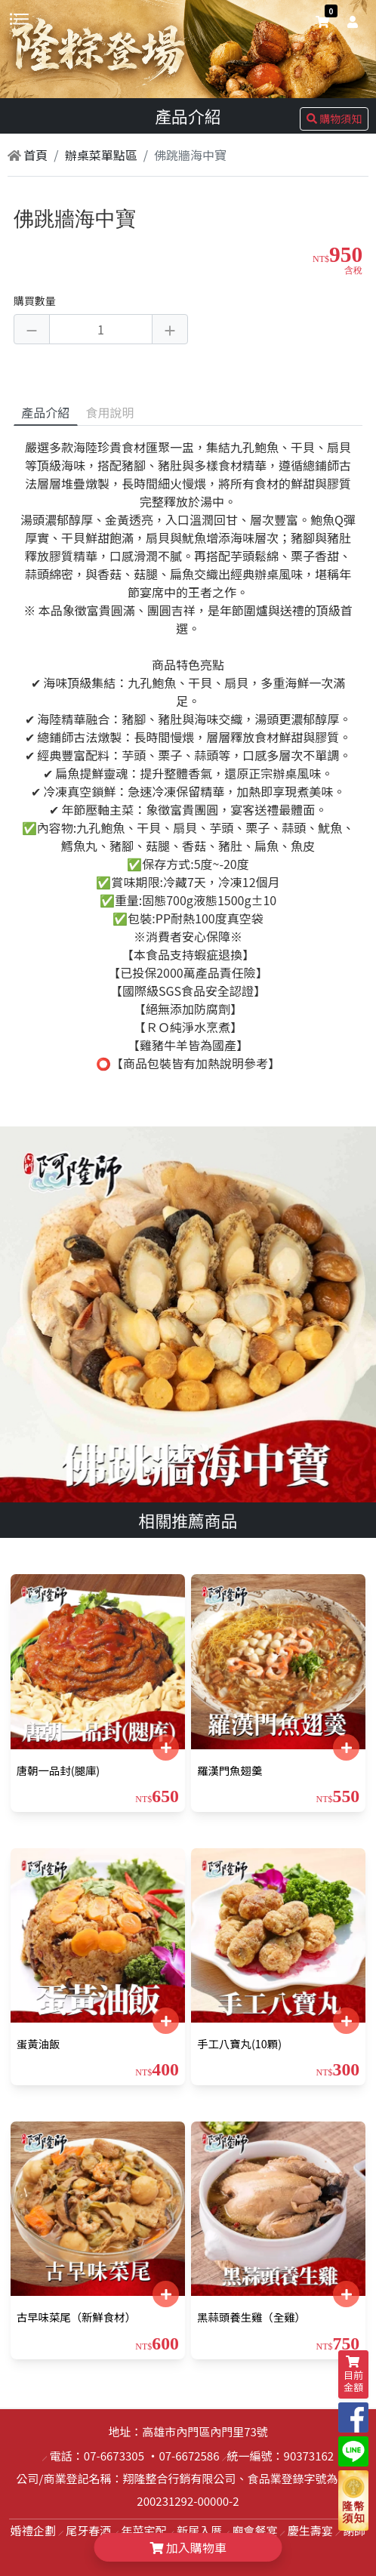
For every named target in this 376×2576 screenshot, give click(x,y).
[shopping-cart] (322, 21)
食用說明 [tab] (110, 412)
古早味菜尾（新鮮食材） (76, 2317)
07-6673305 (114, 2456)
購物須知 (334, 118)
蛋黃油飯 (38, 2043)
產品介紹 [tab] (45, 412)
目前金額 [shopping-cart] (353, 2375)
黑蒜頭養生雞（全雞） (251, 2317)
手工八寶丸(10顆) (239, 2043)
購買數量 (35, 300)
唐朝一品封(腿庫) (58, 1770)
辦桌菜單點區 (101, 155)
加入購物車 (188, 2547)
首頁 (28, 155)
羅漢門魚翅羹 (229, 1770)
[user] (349, 21)
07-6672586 (189, 2456)
